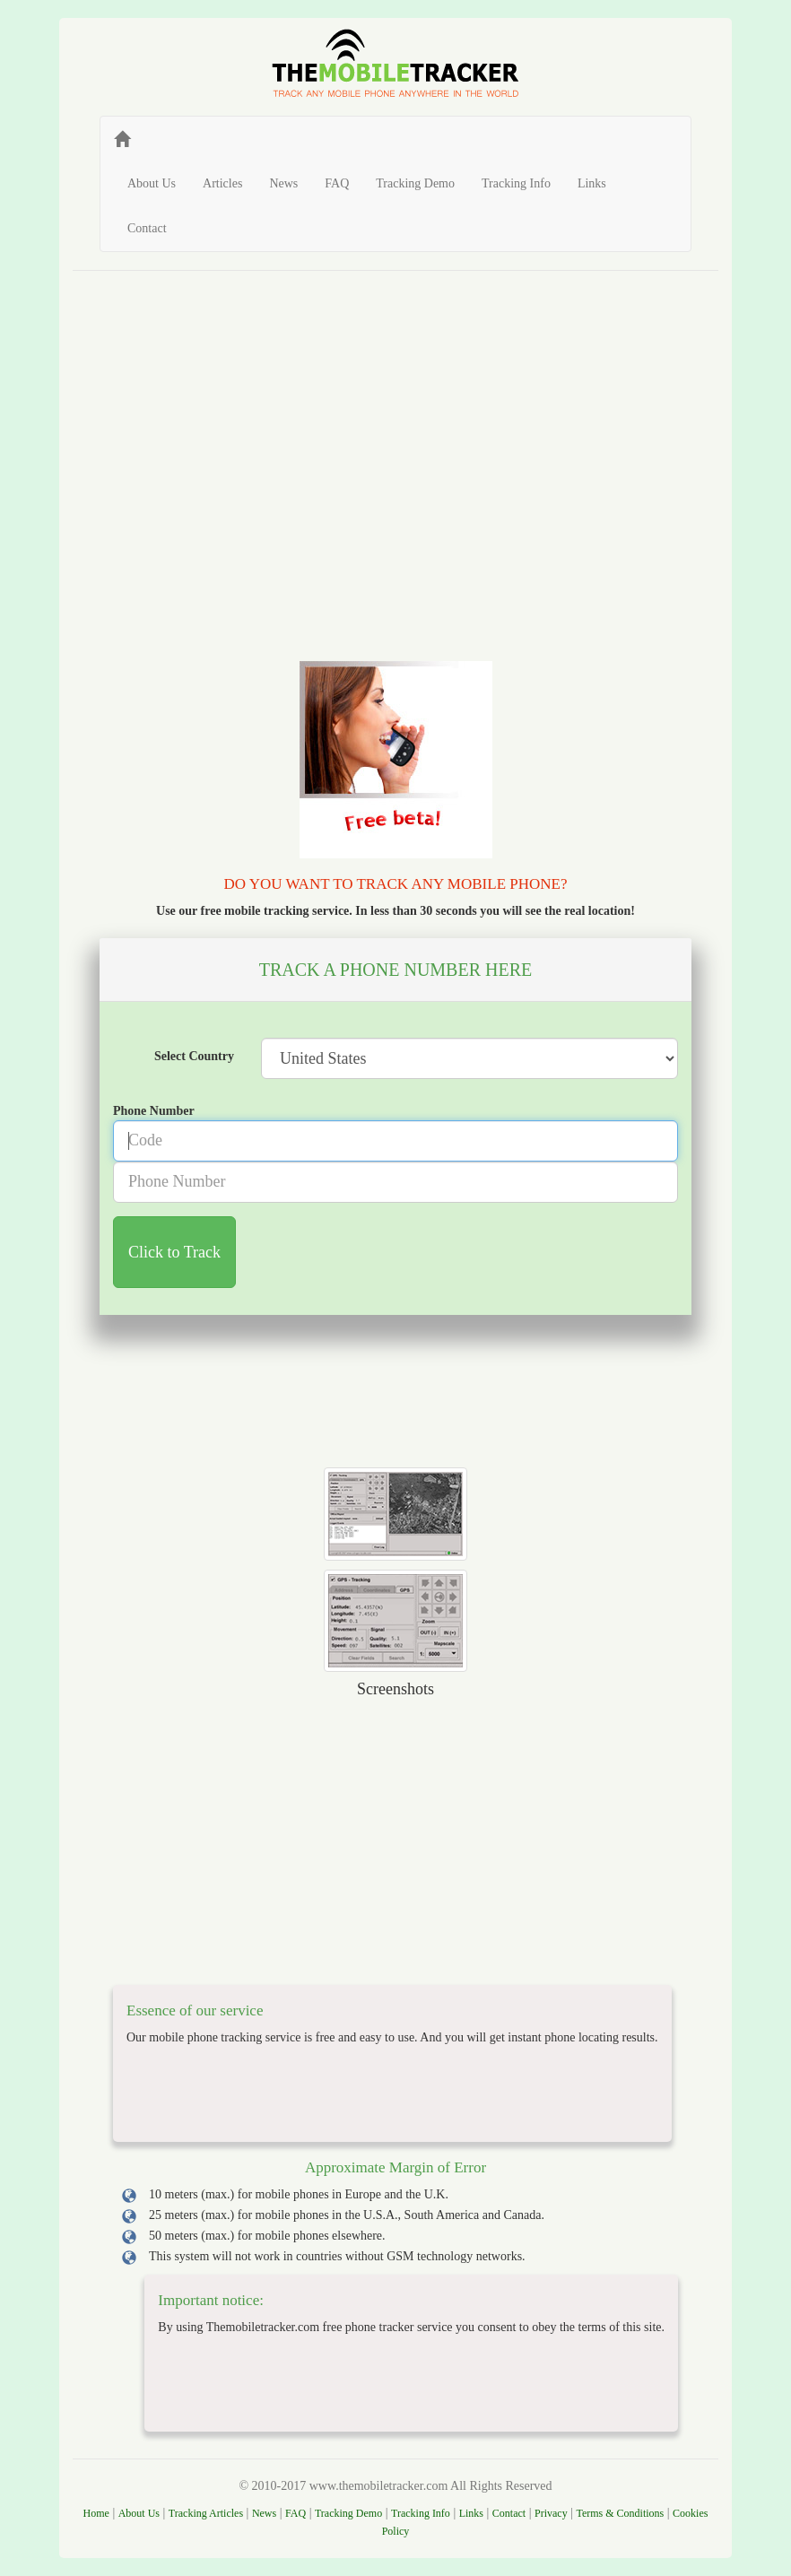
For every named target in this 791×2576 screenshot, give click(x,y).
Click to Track (174, 1252)
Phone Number (154, 1111)
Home (96, 2513)
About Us (151, 183)
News (283, 183)
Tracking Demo (415, 183)
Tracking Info (516, 183)
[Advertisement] (395, 418)
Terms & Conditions (620, 2513)
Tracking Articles (206, 2513)
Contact (147, 228)
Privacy (551, 2513)
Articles (222, 183)
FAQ (337, 183)
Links (592, 183)
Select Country (194, 1056)
